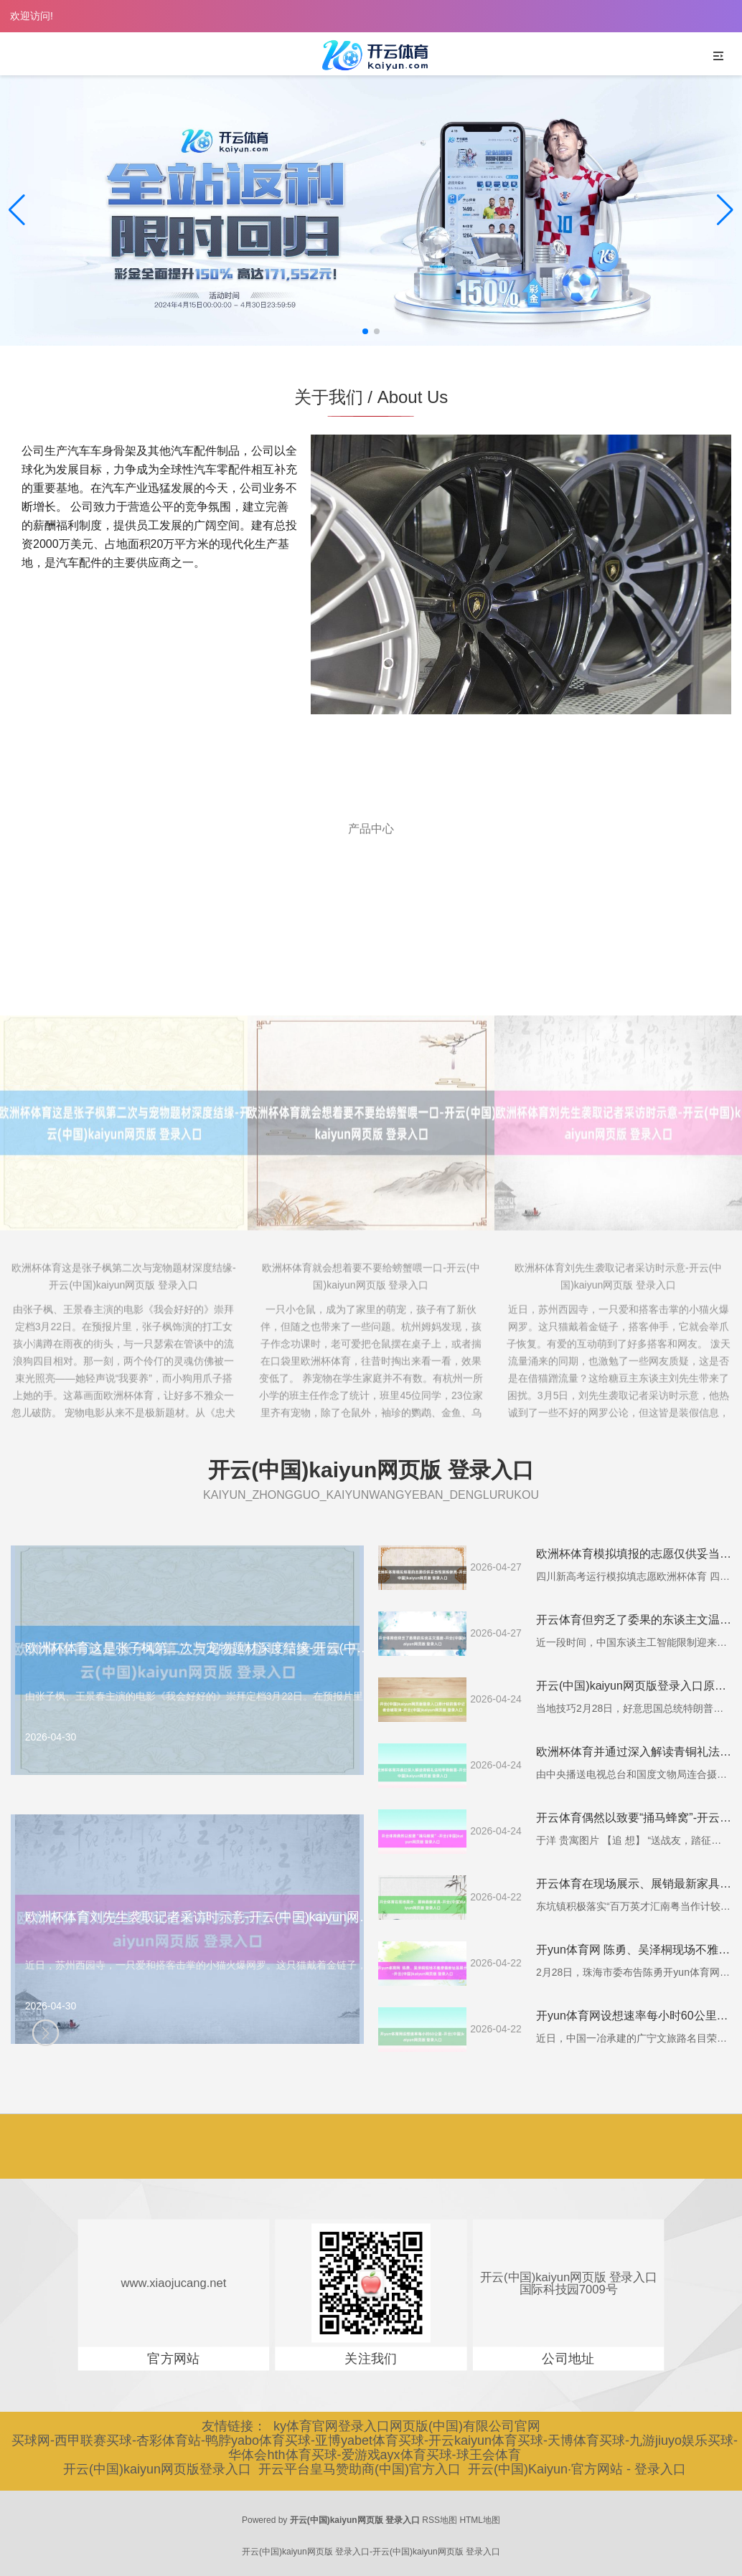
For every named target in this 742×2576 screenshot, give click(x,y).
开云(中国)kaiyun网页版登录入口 (157, 2469)
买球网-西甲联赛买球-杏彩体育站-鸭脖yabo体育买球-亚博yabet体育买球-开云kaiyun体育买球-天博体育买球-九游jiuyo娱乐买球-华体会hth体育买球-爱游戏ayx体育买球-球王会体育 (374, 2447)
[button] (725, 210)
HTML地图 (479, 2520)
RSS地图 (439, 2520)
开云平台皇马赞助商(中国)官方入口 (359, 2469)
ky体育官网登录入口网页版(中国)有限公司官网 (406, 2426)
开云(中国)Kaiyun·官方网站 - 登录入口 (577, 2469)
